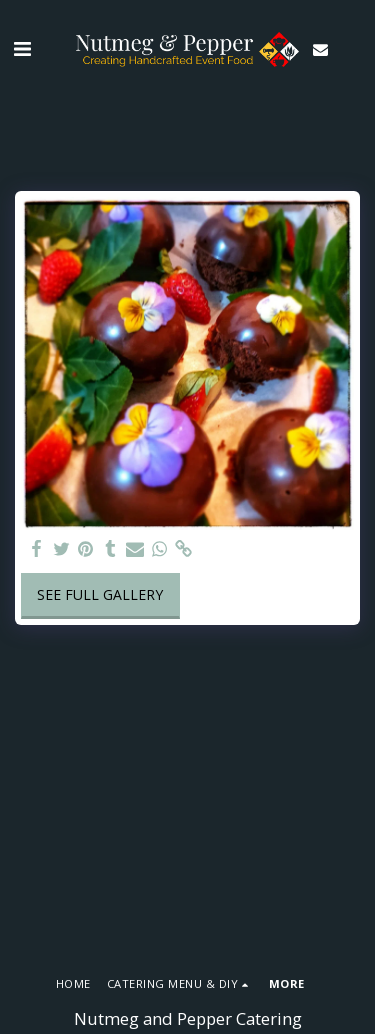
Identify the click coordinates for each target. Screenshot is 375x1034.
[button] (22, 48)
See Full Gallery (100, 594)
